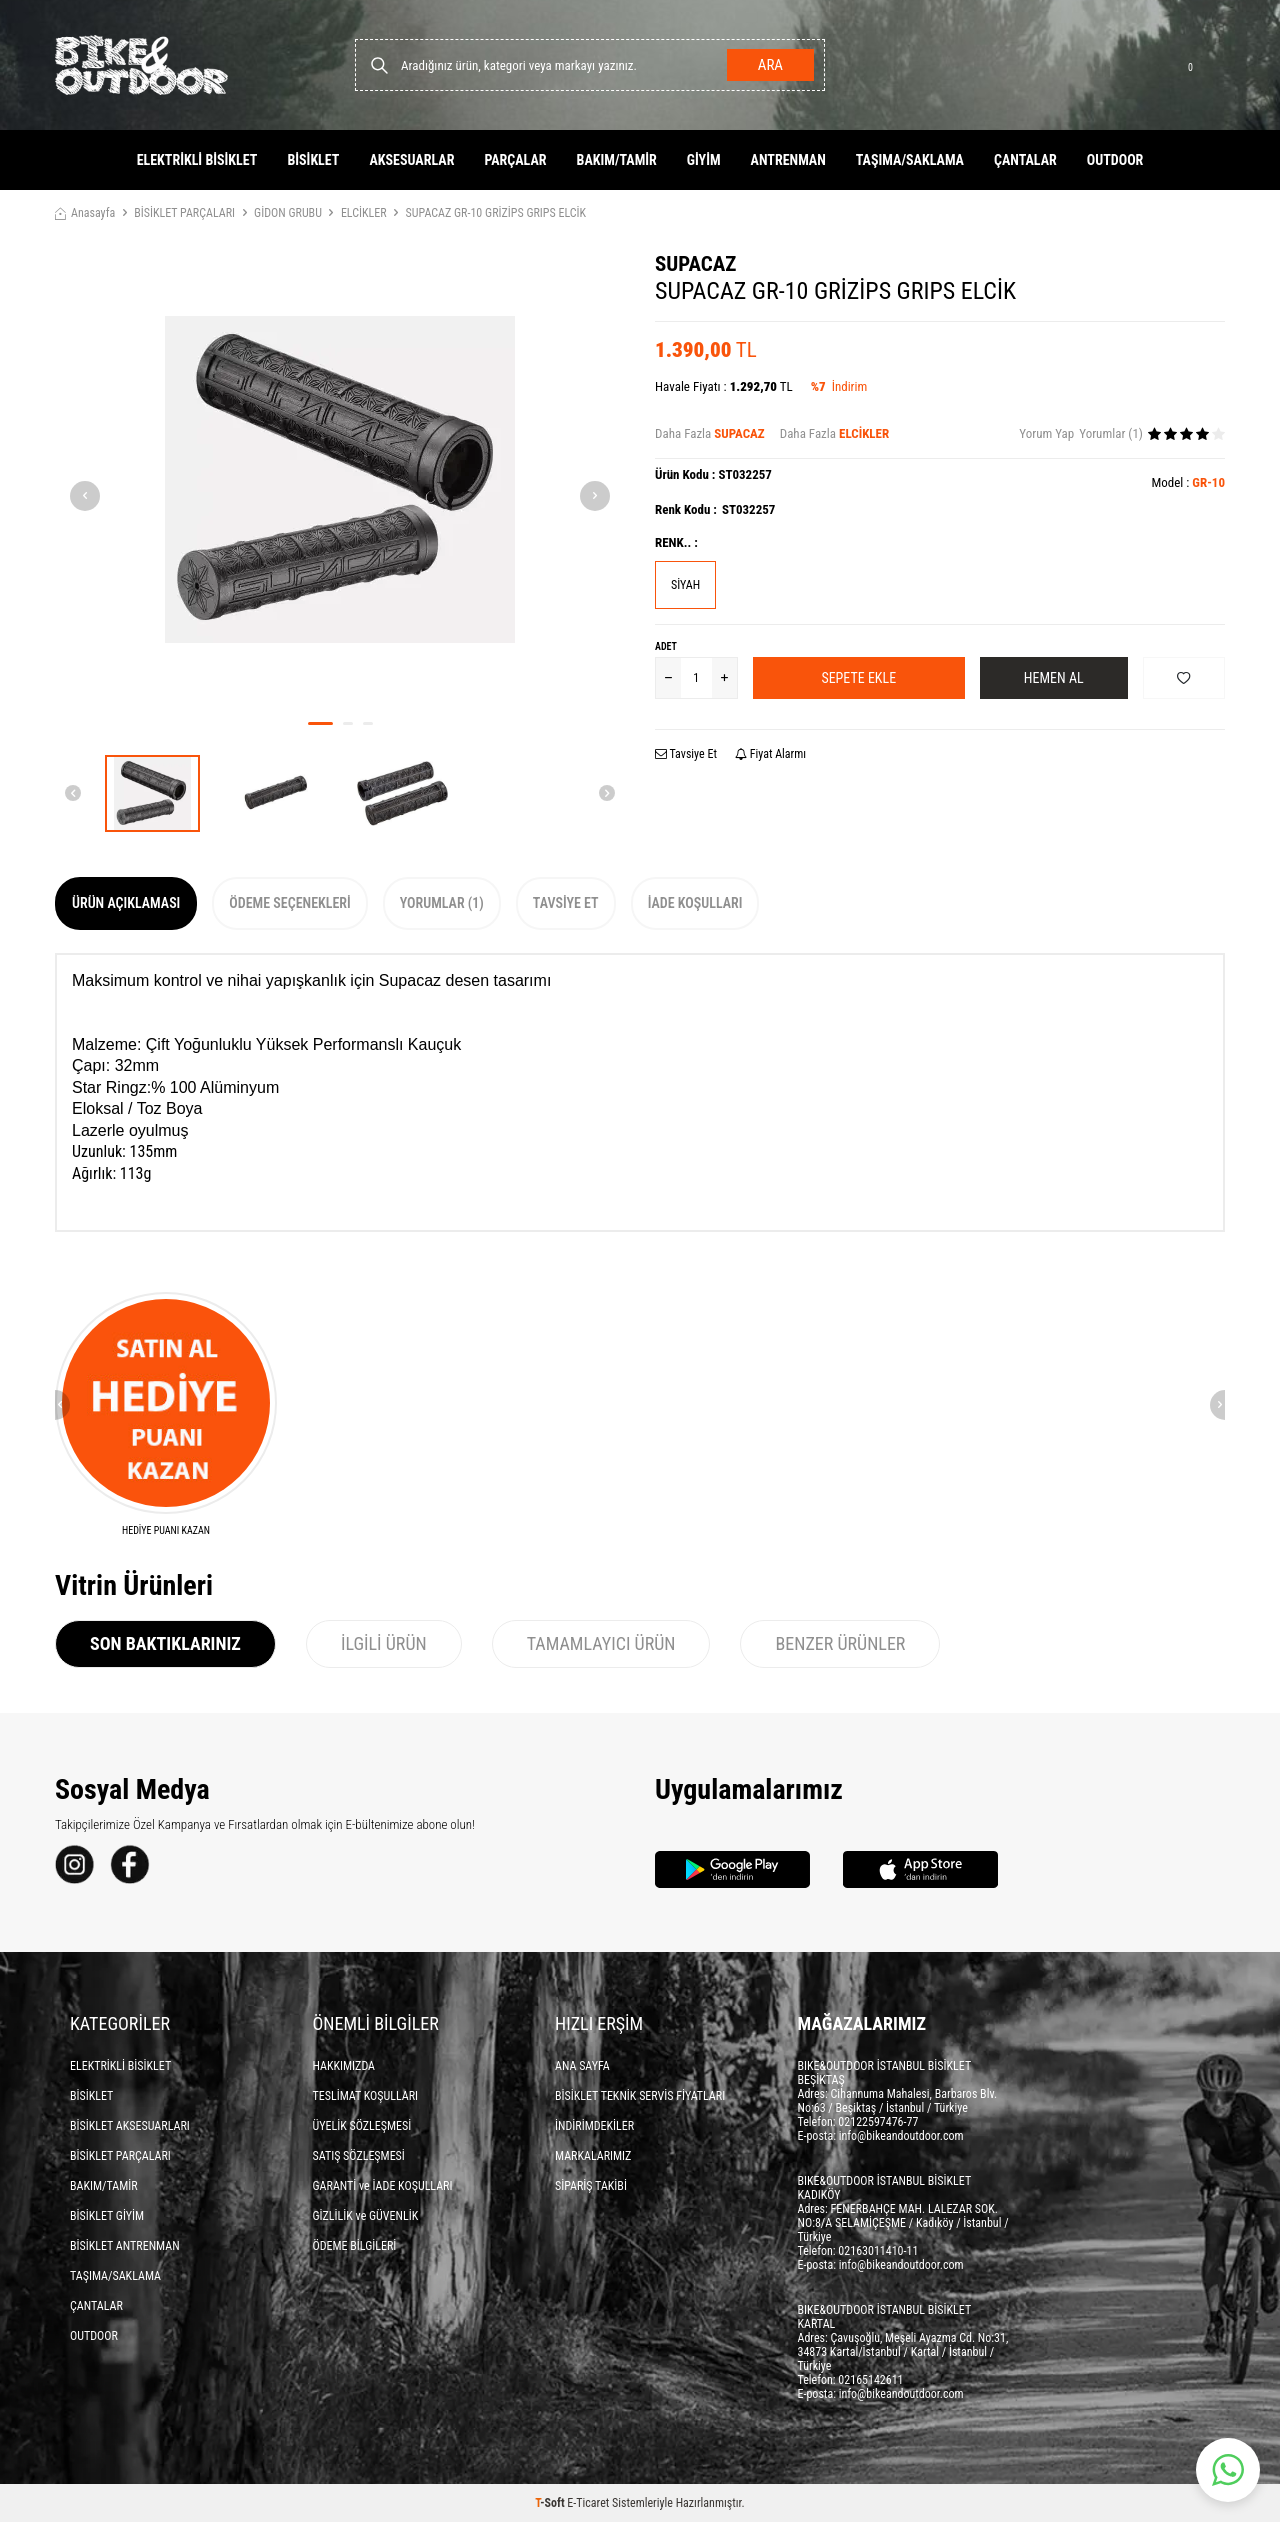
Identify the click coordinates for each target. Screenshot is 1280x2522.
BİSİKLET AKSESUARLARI (130, 2126)
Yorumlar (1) (442, 903)
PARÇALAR (515, 160)
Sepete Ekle (858, 678)
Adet (666, 646)
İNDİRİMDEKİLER (594, 2126)
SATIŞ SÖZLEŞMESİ (359, 2156)
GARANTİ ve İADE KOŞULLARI (383, 2186)
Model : (1188, 482)
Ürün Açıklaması (126, 903)
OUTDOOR (1115, 160)
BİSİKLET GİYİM (107, 2216)
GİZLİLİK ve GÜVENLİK (366, 2216)
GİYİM (704, 160)
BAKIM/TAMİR (617, 160)
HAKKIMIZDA (344, 2066)
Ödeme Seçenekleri (289, 903)
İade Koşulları (695, 903)
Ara (770, 65)
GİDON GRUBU (288, 213)
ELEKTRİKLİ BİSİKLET (197, 160)
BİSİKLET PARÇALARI (184, 213)
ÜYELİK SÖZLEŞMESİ (362, 2126)
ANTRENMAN (788, 160)
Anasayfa (85, 213)
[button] (320, 723)
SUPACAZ (695, 264)
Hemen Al (1054, 678)
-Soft (551, 2503)
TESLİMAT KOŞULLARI (366, 2096)
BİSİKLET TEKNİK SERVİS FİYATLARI (640, 2096)
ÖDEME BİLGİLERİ (355, 2246)
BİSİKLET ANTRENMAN (125, 2246)
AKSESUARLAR (411, 160)
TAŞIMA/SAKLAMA (910, 160)
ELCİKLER (364, 213)
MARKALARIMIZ (593, 2156)
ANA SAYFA (582, 2066)
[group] (340, 479)
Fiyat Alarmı (770, 754)
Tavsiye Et (686, 754)
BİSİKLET (313, 160)
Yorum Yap (1046, 433)
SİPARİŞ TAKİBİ (591, 2186)
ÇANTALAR (1025, 160)
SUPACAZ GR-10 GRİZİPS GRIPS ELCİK (496, 213)
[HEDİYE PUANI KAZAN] (166, 1414)
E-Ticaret (588, 2503)
